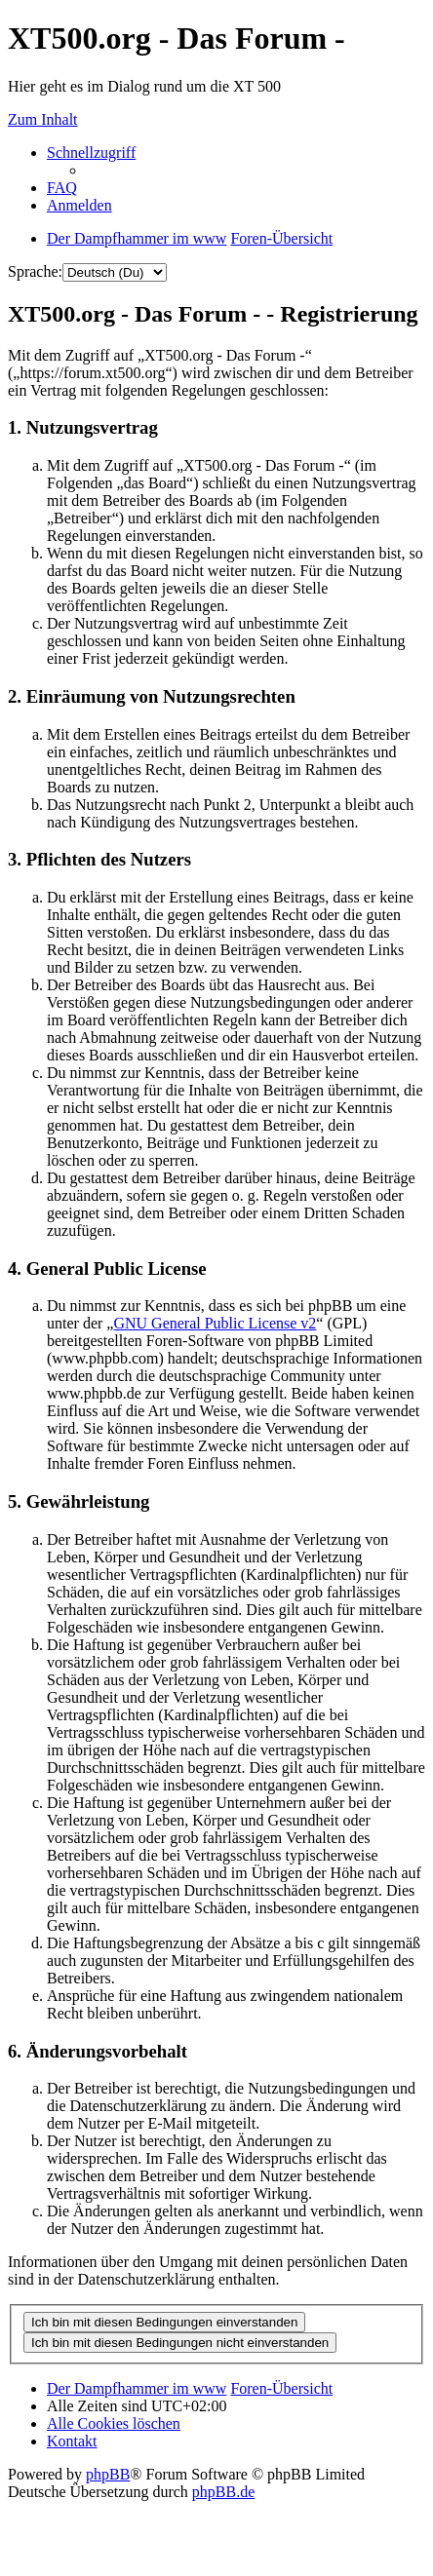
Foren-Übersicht (281, 2388)
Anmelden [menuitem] (79, 205)
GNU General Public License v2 (214, 1323)
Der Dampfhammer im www (136, 2388)
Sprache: (35, 271)
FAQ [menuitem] (62, 187)
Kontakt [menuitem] (72, 2441)
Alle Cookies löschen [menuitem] (113, 2423)
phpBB (108, 2474)
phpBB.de (223, 2491)
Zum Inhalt (43, 119)
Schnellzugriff (91, 152)
